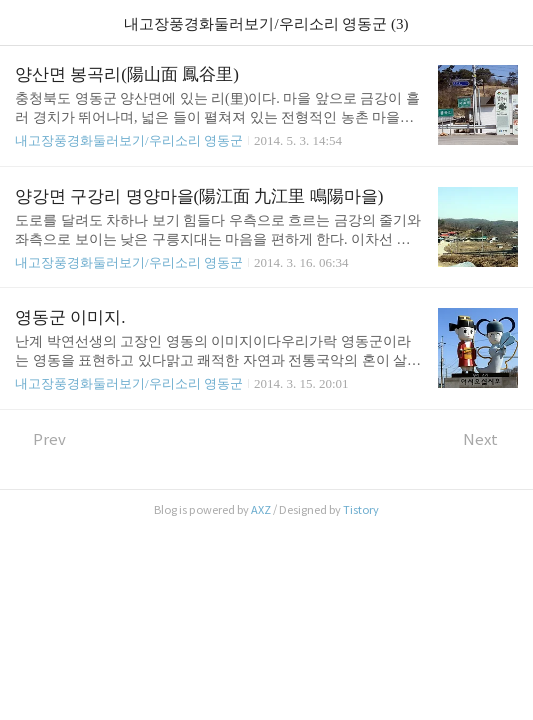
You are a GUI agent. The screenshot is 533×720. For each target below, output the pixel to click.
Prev (40, 439)
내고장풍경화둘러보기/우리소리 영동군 (129, 140)
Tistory (361, 510)
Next (490, 439)
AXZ (261, 510)
